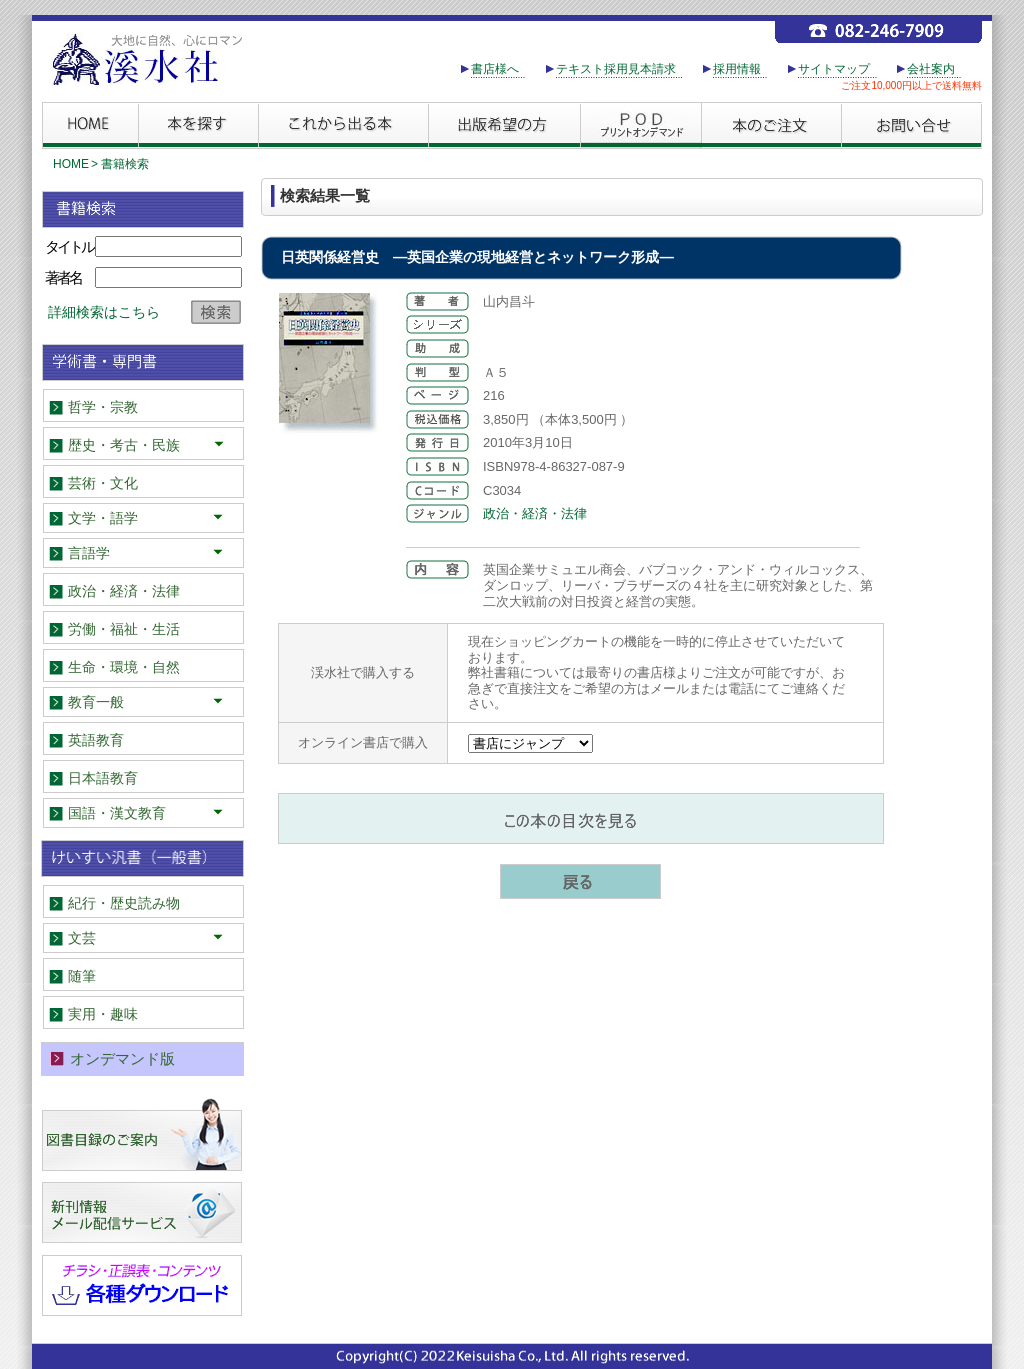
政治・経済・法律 (535, 513)
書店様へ (495, 69)
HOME (71, 164)
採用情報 (737, 69)
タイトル (69, 246)
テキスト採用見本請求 (616, 69)
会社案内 (931, 69)
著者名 (63, 277)
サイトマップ (834, 69)
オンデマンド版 (122, 1058)
